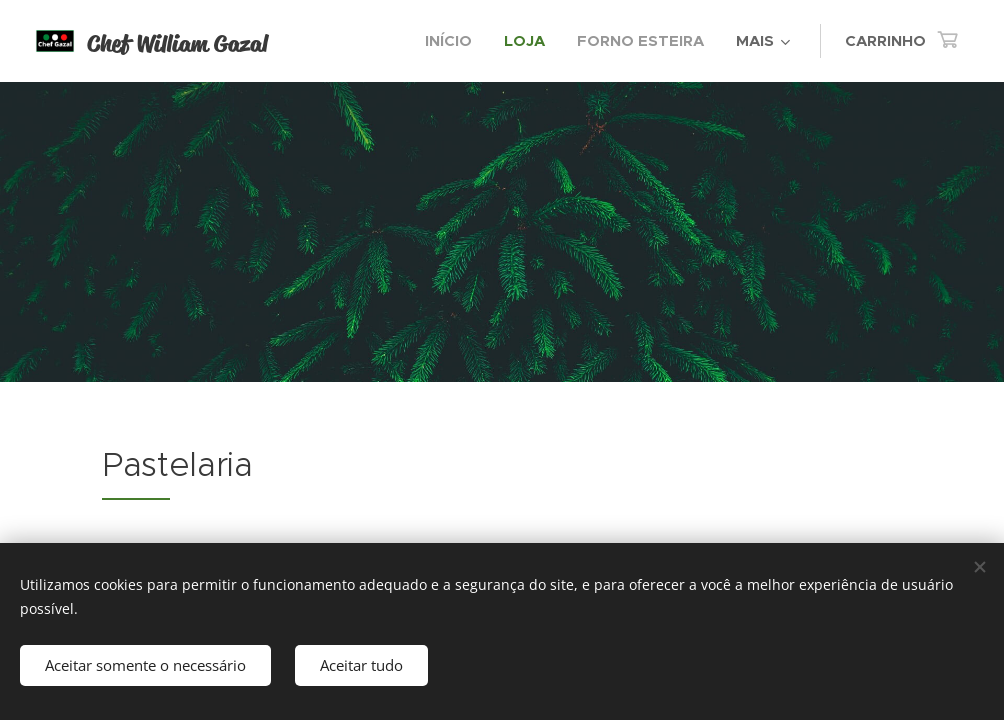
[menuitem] (454, 41)
